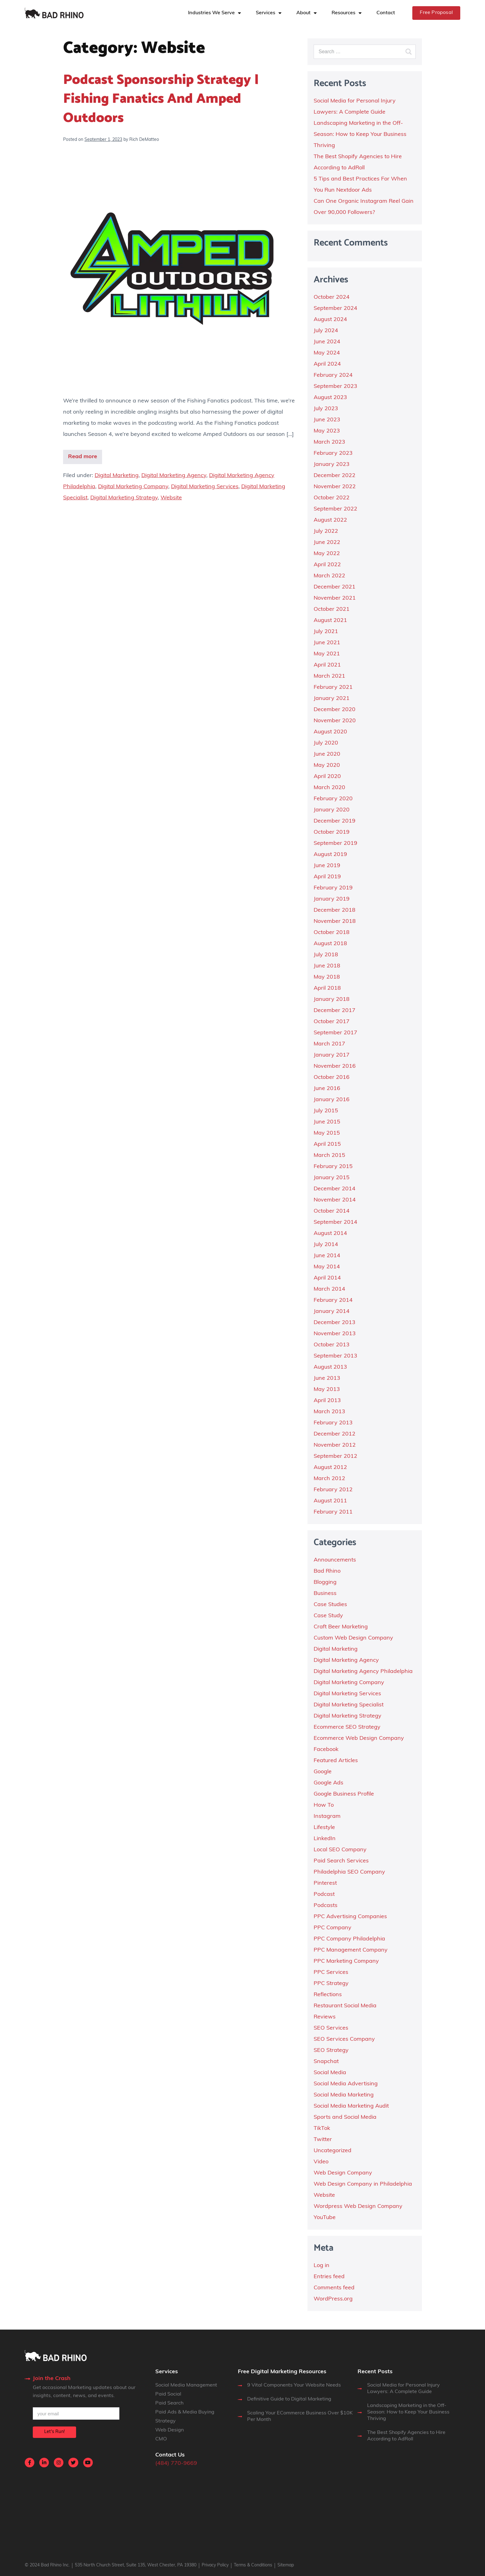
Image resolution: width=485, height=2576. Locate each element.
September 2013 (335, 1356)
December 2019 (334, 821)
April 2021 (327, 665)
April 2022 (327, 565)
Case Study (328, 1616)
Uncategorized (332, 2151)
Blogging (325, 1582)
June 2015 (327, 1122)
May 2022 (327, 554)
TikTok (322, 2128)
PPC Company (332, 1928)
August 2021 (330, 620)
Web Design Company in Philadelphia (363, 2184)
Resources (343, 13)
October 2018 (332, 933)
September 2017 (335, 1033)
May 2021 (327, 654)
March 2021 (329, 676)
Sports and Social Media (345, 2117)
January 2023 (332, 464)
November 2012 (335, 1445)
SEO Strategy (331, 2050)
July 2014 (326, 1245)
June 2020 (327, 754)
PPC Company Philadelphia (349, 1939)
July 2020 (326, 743)
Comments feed (334, 2288)
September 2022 (335, 509)
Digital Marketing (117, 476)
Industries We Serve (211, 13)
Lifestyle (324, 1828)
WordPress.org (333, 2299)
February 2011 (333, 1512)
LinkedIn (325, 1839)
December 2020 (334, 710)
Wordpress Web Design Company (358, 2206)
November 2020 (335, 721)
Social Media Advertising (346, 2084)
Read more (82, 457)
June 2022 (327, 542)
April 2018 (327, 988)
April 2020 (327, 777)
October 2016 (332, 1077)
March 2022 (329, 576)
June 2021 (327, 643)
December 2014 (334, 1189)
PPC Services (331, 1972)
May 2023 (327, 431)
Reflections (328, 1995)
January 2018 (332, 999)
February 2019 (333, 888)
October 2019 (332, 832)
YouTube (325, 2218)
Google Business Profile (344, 1794)
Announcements (335, 1560)
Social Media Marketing (344, 2095)
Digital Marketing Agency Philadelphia (363, 1672)
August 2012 (330, 1467)
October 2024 (332, 297)
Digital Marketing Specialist (349, 1705)
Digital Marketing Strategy (124, 498)
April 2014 (327, 1278)
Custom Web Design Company (353, 1638)
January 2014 (332, 1311)
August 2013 (330, 1367)
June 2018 (327, 966)
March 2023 (329, 442)
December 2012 (334, 1434)
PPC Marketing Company (346, 1961)
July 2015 (326, 1111)
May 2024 (327, 353)
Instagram (327, 1816)
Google (323, 1772)
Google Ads (328, 1783)
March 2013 (329, 1412)
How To (324, 1805)
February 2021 (333, 687)
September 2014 (335, 1222)
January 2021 (332, 699)
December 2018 (334, 910)
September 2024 (335, 308)
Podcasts (325, 1906)
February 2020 (333, 799)
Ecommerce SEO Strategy (347, 1727)
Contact (385, 13)
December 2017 (334, 1011)
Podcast (324, 1894)
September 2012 (335, 1456)
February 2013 (333, 1423)
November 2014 (335, 1200)
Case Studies (330, 1605)
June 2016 (327, 1089)
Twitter (323, 2140)
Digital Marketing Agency (173, 476)
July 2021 (326, 632)
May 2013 (327, 1389)
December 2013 (334, 1323)
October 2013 (332, 1345)
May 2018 (327, 977)
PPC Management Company (351, 1950)
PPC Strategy (331, 1984)
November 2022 (335, 487)
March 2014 (329, 1289)
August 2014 (330, 1233)
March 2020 (329, 788)
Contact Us (170, 2455)
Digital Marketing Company (133, 487)
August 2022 (330, 520)
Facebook (326, 1750)
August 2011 (330, 1501)
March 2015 (329, 1155)
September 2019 (335, 843)
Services (265, 13)
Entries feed (329, 2277)
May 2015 (327, 1133)
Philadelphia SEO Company (349, 1872)
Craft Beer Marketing (341, 1627)
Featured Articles (336, 1761)
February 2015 (333, 1167)
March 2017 (329, 1044)
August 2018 (330, 944)
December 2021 (334, 587)
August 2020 (330, 732)
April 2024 (327, 364)
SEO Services (331, 2028)
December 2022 (334, 476)
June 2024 (327, 342)
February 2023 (333, 453)
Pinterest (325, 1883)
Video (321, 2162)
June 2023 (327, 420)
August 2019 (330, 855)
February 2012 (333, 1490)
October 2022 (332, 498)
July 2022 (326, 531)
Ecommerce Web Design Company (359, 1738)
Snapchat (326, 2062)
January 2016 (332, 1100)
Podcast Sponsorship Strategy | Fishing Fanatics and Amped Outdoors (161, 99)
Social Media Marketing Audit (351, 2106)
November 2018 (335, 921)
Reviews (325, 2017)
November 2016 (335, 1066)
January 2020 (332, 810)
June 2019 (327, 866)
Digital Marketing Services (204, 487)
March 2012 (329, 1479)
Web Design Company (343, 2173)
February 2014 (333, 1300)
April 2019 (327, 877)
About (303, 13)
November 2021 (335, 598)
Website (171, 498)
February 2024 (333, 375)
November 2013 (335, 1334)
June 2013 (327, 1378)
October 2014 (332, 1211)
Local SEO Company (340, 1850)
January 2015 (332, 1178)
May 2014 (327, 1267)
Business (325, 1593)
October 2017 (332, 1022)
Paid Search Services (341, 1861)
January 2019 (332, 899)
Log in (321, 2266)
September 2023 (335, 386)
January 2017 (332, 1055)
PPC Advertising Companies (350, 1917)
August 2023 (330, 398)
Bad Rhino (327, 1571)
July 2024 (326, 331)
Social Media (330, 2073)
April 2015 (327, 1144)
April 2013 (327, 1401)
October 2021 (332, 609)
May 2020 (327, 765)
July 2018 (326, 955)
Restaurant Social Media (345, 2006)
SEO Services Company (344, 2039)
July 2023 (326, 409)
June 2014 (327, 1256)
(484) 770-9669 (176, 2463)
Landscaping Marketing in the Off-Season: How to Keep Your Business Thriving (360, 134)
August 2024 (330, 320)
